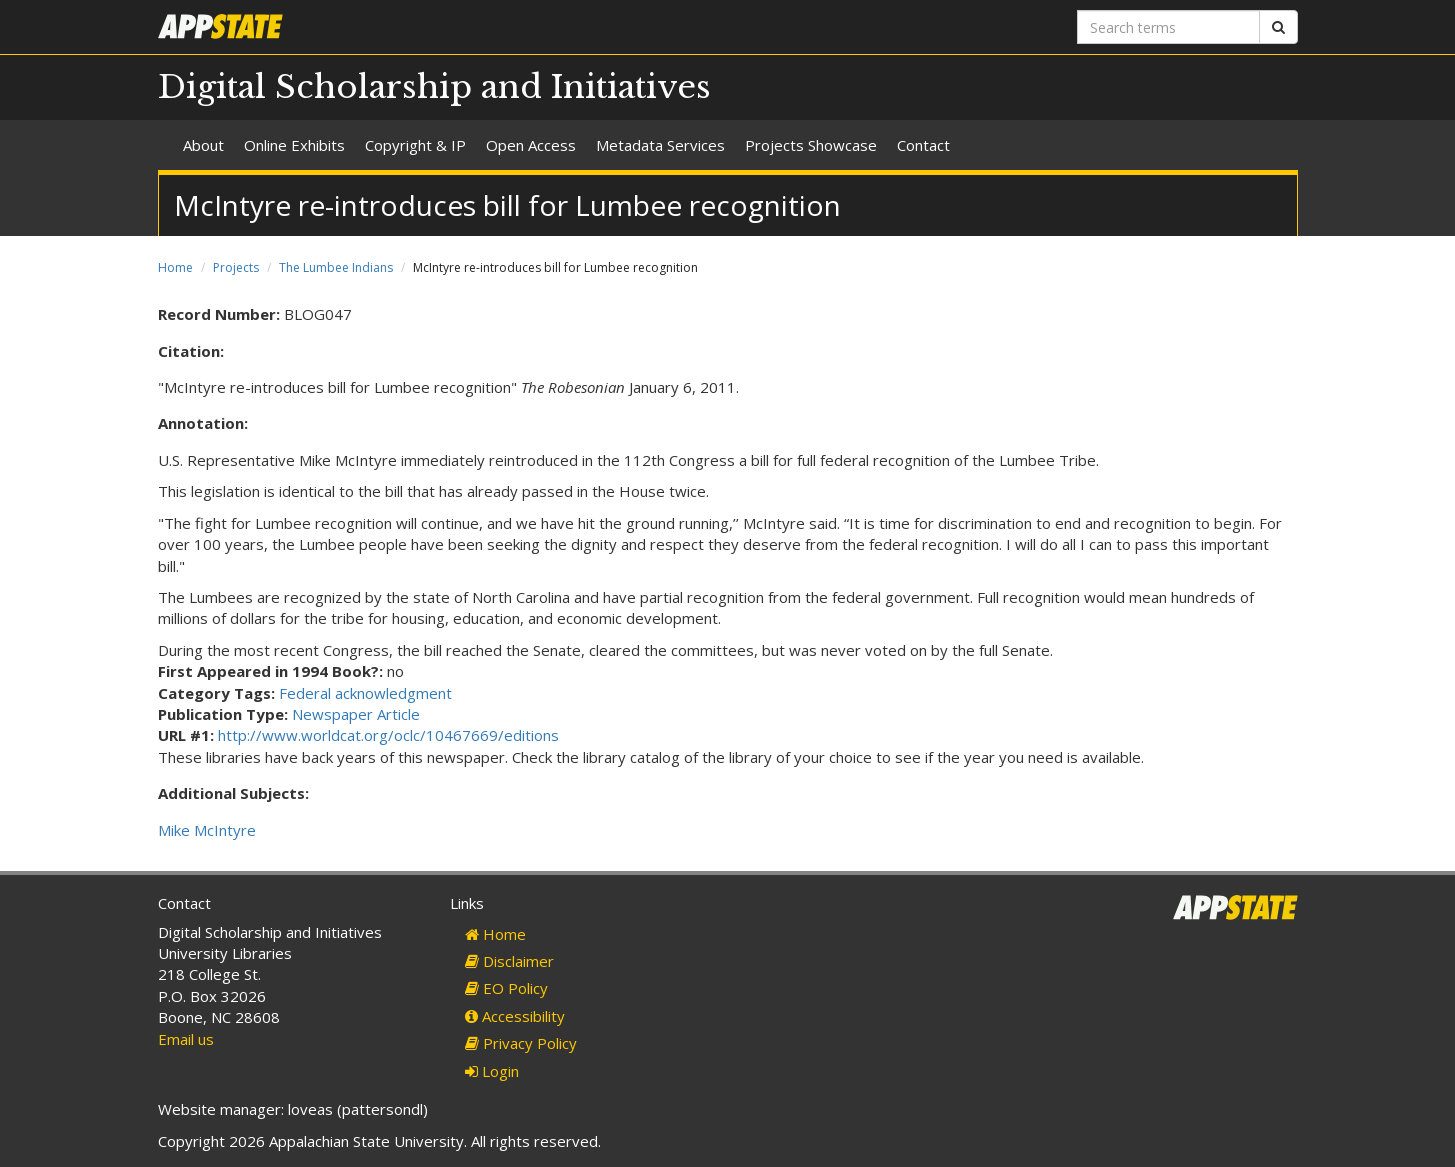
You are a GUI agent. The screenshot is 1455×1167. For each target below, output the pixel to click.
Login (492, 1071)
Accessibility (515, 1016)
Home (175, 267)
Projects (236, 267)
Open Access (531, 145)
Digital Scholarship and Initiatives (434, 87)
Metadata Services (660, 145)
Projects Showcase (811, 145)
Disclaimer (509, 961)
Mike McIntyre (207, 830)
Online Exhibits (294, 145)
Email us (186, 1039)
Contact (923, 145)
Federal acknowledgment (365, 693)
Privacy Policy (521, 1043)
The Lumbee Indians (336, 267)
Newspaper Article (356, 714)
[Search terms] (1168, 27)
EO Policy (506, 988)
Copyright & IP (415, 145)
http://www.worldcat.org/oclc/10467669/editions (388, 735)
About (203, 145)
